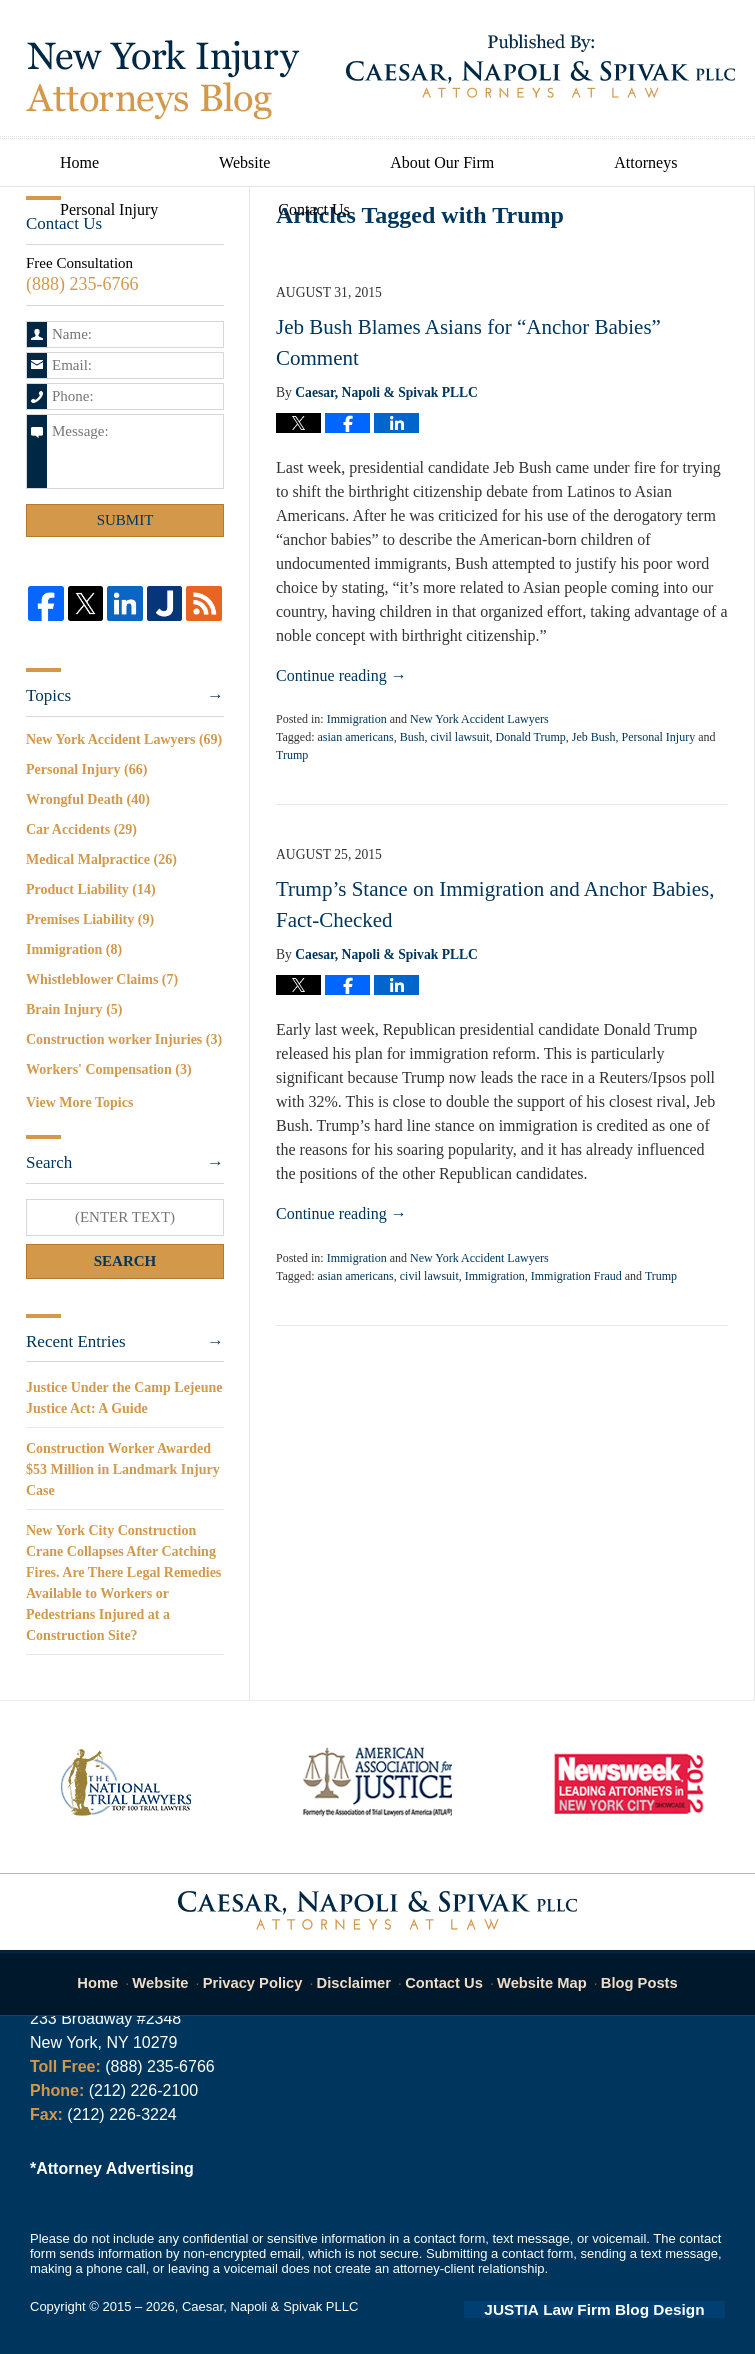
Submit (125, 520)
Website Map (537, 1973)
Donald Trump (530, 737)
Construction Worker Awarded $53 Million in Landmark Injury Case (123, 1469)
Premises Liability (90, 919)
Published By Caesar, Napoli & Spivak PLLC (540, 66)
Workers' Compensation (109, 1069)
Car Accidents (81, 829)
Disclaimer (359, 1973)
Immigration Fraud (576, 1276)
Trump (292, 755)
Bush (412, 737)
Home (79, 162)
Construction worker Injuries (124, 1039)
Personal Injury (109, 209)
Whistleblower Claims (102, 979)
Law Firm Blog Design (629, 2308)
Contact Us (314, 209)
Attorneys (645, 162)
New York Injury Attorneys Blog (163, 80)
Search (125, 1261)
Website (244, 162)
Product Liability (91, 889)
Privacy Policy (266, 1973)
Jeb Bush (594, 737)
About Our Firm (442, 162)
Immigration (357, 719)
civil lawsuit (459, 737)
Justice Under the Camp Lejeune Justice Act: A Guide (124, 1398)
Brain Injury (74, 1009)
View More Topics (79, 1102)
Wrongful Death (88, 799)
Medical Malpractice (101, 859)
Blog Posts (628, 1973)
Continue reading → (341, 675)
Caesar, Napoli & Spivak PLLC (270, 2306)
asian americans (355, 737)
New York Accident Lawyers (479, 719)
